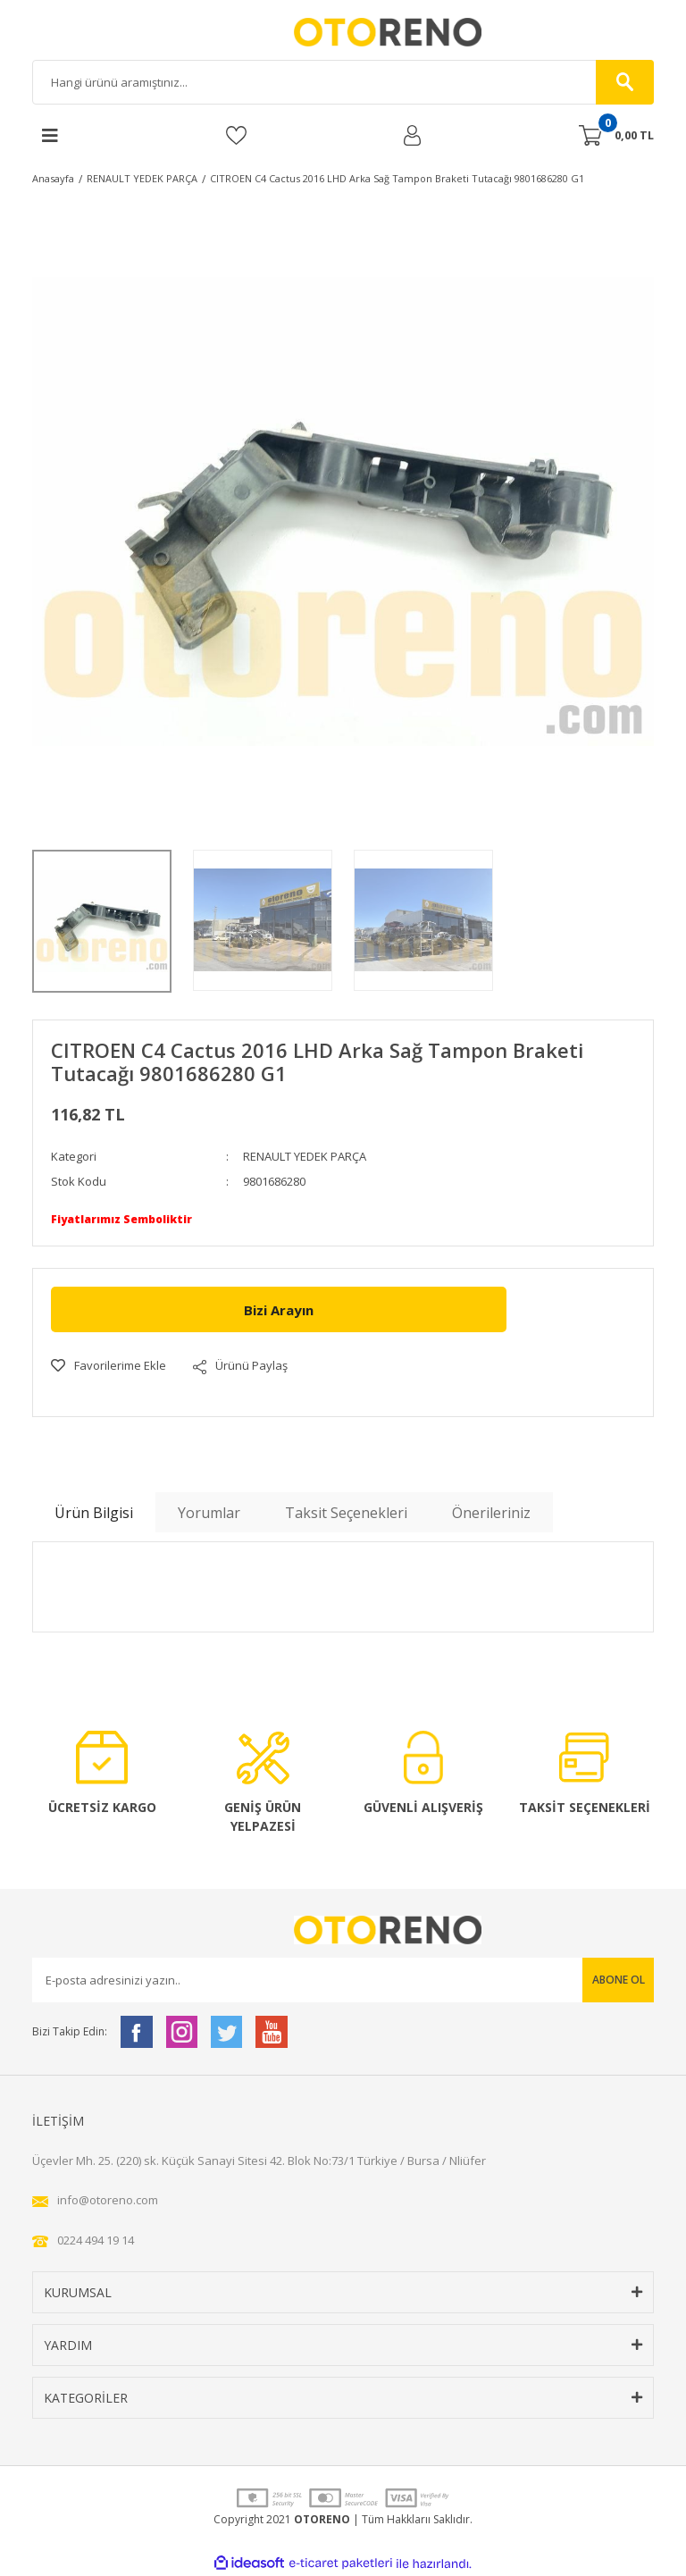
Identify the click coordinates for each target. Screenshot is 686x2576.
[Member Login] (412, 135)
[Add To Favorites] (108, 1366)
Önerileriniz (491, 1513)
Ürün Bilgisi (93, 1513)
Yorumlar (209, 1513)
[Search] (343, 82)
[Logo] (343, 32)
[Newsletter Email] (343, 1980)
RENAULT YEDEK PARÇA (304, 1156)
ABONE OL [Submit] (618, 1979)
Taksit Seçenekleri (346, 1513)
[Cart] (616, 136)
